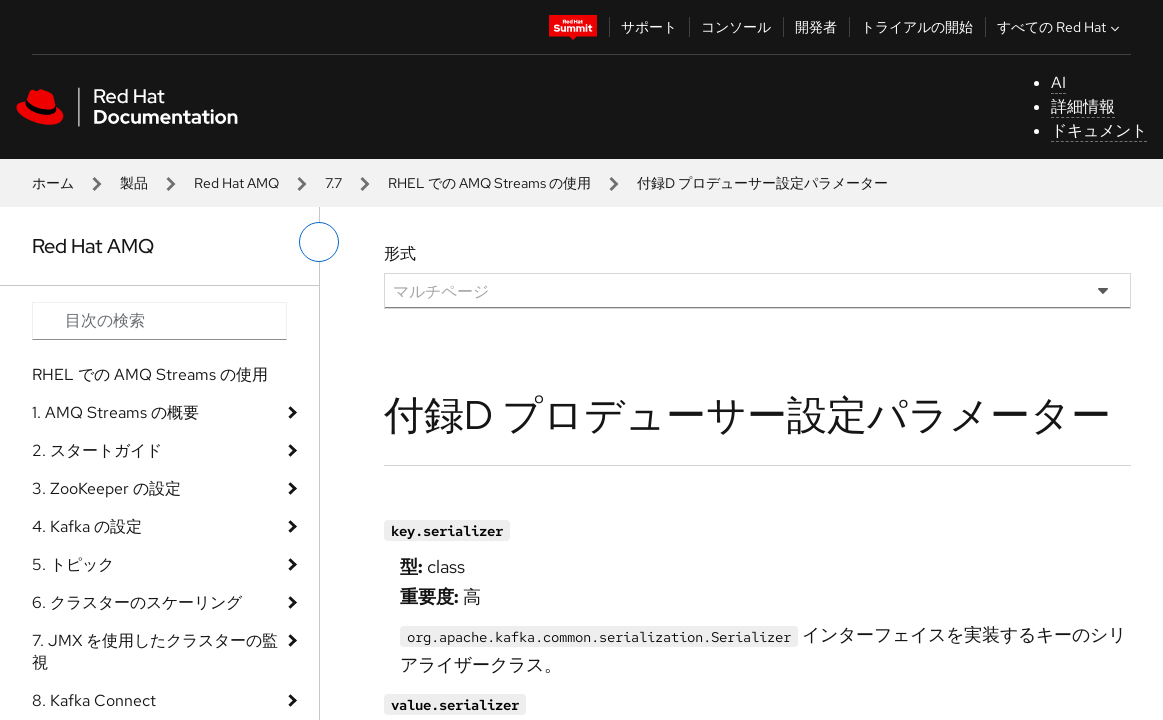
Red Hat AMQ (236, 183)
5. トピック (73, 564)
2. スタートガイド (97, 450)
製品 (134, 183)
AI (1058, 82)
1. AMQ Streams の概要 (115, 412)
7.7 (333, 183)
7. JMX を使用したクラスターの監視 (155, 651)
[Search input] (159, 321)
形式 (400, 253)
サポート (649, 27)
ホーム (53, 183)
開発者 (816, 27)
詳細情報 (1083, 106)
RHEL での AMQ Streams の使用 (489, 183)
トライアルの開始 (917, 27)
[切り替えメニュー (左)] (319, 242)
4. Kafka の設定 (87, 526)
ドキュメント (1099, 130)
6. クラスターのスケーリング (137, 602)
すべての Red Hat (1060, 27)
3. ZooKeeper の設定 (106, 488)
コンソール (736, 27)
